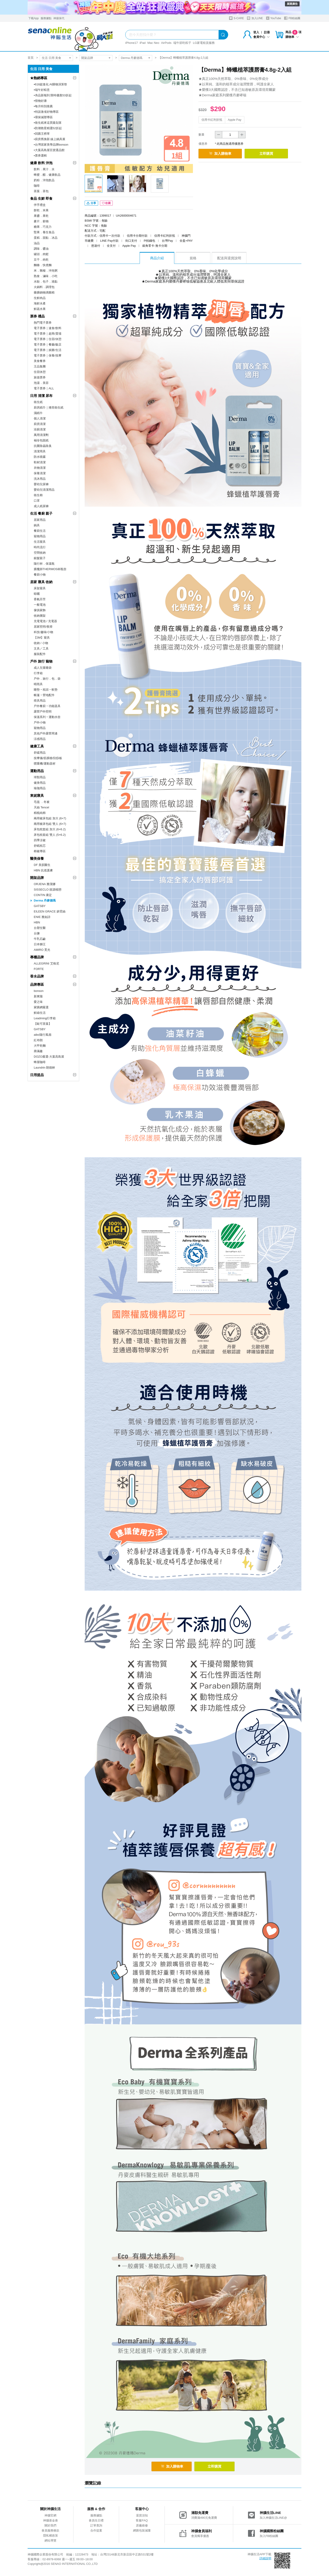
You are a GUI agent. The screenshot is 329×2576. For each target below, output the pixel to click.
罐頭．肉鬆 (41, 254)
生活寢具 (40, 541)
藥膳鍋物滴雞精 (44, 292)
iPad (143, 42)
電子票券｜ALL (44, 388)
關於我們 (50, 2526)
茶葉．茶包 (41, 191)
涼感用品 (40, 739)
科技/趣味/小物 (43, 632)
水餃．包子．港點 (45, 281)
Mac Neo (153, 42)
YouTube (273, 18)
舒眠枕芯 (40, 845)
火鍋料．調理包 (44, 287)
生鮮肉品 (40, 298)
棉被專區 (40, 851)
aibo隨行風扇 (42, 1034)
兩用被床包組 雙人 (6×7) (50, 823)
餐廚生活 (40, 530)
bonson (39, 991)
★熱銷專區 (38, 78)
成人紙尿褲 (41, 506)
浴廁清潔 (40, 429)
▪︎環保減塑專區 (43, 117)
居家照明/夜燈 (43, 626)
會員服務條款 (50, 2531)
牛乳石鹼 (40, 939)
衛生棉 (38, 495)
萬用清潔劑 (41, 435)
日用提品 (37, 1075)
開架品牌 (87, 58)
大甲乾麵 (40, 1045)
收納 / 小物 (41, 643)
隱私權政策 (50, 2536)
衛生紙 (38, 402)
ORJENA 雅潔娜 (44, 884)
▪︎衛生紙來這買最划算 (48, 122)
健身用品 (40, 782)
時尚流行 (40, 547)
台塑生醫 (40, 928)
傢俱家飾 (40, 610)
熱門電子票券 (43, 322)
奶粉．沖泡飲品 (44, 180)
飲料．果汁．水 (44, 169)
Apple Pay (234, 119)
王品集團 (40, 366)
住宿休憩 (40, 372)
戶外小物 (40, 722)
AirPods (166, 42)
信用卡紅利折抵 (211, 119)
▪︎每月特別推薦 (43, 106)
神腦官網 (50, 2516)
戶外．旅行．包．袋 (47, 678)
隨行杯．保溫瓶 (44, 563)
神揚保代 (58, 18)
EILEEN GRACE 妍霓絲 (49, 911)
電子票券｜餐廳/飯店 (47, 344)
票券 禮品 (37, 316)
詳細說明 (265, 2558)
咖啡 (37, 185)
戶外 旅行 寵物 (41, 661)
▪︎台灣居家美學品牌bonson (51, 144)
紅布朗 (38, 1040)
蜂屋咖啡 (40, 1062)
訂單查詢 (96, 2526)
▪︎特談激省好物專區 (46, 111)
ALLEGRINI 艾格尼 (46, 963)
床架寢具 (40, 588)
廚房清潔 (40, 424)
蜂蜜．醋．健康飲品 (47, 174)
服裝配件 (40, 654)
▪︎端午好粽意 (42, 90)
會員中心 (261, 37)
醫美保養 (37, 858)
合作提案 (96, 2531)
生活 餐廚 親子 (41, 513)
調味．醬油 (41, 248)
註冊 (267, 32)
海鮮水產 (40, 303)
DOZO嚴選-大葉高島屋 (49, 1056)
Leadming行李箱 (45, 1018)
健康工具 (37, 746)
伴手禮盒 (40, 205)
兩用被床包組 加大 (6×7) (50, 818)
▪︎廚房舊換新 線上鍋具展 (49, 139)
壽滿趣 (38, 1051)
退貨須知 (142, 2516)
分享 (91, 203)
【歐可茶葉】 (43, 1023)
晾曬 (37, 593)
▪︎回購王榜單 (42, 133)
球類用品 (40, 777)
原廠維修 (142, 2526)
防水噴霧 (40, 457)
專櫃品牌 (37, 957)
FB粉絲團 (292, 18)
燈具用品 (40, 700)
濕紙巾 (38, 413)
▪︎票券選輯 (40, 155)
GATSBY (40, 906)
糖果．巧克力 (43, 226)
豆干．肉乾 (41, 259)
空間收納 (40, 552)
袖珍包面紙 (41, 440)
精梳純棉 (40, 813)
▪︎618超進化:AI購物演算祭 (50, 84)
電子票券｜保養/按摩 (47, 355)
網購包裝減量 (142, 2531)
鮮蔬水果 (40, 309)
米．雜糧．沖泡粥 (45, 270)
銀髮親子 (40, 558)
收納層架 (40, 615)
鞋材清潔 (40, 462)
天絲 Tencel (41, 807)
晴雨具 (38, 684)
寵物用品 (40, 536)
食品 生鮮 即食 (41, 198)
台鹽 (37, 933)
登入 (256, 32)
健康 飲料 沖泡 (41, 163)
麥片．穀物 (41, 221)
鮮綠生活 (40, 1012)
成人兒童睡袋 (43, 667)
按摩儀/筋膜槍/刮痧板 (48, 758)
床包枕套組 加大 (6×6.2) (50, 829)
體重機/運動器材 (44, 763)
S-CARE (236, 18)
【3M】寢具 (42, 637)
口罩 (37, 500)
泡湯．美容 (41, 383)
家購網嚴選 (41, 1007)
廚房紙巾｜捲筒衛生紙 (48, 407)
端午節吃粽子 (182, 42)
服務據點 (46, 18)
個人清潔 (40, 418)
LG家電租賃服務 (204, 42)
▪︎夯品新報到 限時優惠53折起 (53, 95)
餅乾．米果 (41, 210)
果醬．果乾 (41, 216)
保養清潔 (40, 473)
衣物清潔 (40, 467)
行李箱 (38, 673)
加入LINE (255, 18)
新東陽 (38, 996)
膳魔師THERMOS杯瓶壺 (50, 569)
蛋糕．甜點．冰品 (45, 237)
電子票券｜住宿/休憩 (47, 339)
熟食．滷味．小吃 (45, 276)
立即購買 (270, 153)
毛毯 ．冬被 (42, 802)
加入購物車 (221, 153)
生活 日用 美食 (51, 58)
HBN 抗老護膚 (43, 870)
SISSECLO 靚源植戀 (47, 889)
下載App (33, 18)
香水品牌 (37, 976)
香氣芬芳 (40, 599)
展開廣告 (292, 3)
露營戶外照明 (43, 711)
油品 (37, 243)
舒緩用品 (40, 752)
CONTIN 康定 (43, 895)
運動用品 (37, 771)
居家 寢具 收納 (41, 582)
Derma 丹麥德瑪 (132, 58)
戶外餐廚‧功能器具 (47, 706)
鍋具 (37, 525)
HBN (37, 922)
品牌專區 (37, 984)
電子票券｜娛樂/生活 (47, 350)
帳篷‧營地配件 (44, 695)
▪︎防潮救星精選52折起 (48, 128)
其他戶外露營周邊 (45, 733)
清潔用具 (40, 451)
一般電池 (40, 604)
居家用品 (40, 519)
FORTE (39, 969)
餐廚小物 (40, 574)
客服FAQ (142, 2521)
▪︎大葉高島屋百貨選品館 (49, 150)
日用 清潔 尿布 (41, 396)
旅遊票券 (40, 377)
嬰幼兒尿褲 (41, 484)
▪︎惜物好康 (40, 100)
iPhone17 (131, 42)
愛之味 (38, 1002)
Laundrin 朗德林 (44, 1067)
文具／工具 (41, 648)
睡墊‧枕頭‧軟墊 (45, 689)
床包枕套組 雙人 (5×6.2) (50, 834)
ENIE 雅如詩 (42, 917)
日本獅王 (40, 944)
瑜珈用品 (40, 788)
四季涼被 (40, 840)
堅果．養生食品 (44, 232)
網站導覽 (50, 2541)
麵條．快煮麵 (43, 265)
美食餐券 (40, 361)
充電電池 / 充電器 (45, 621)
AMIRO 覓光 (42, 949)
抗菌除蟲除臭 (43, 446)
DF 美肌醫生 (42, 865)
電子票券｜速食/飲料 (47, 328)
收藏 (106, 203)
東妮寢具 (37, 795)
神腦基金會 (50, 2521)
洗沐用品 (40, 478)
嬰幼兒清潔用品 (44, 489)
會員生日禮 (96, 2521)
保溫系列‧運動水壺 (47, 717)
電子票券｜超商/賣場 (47, 333)
